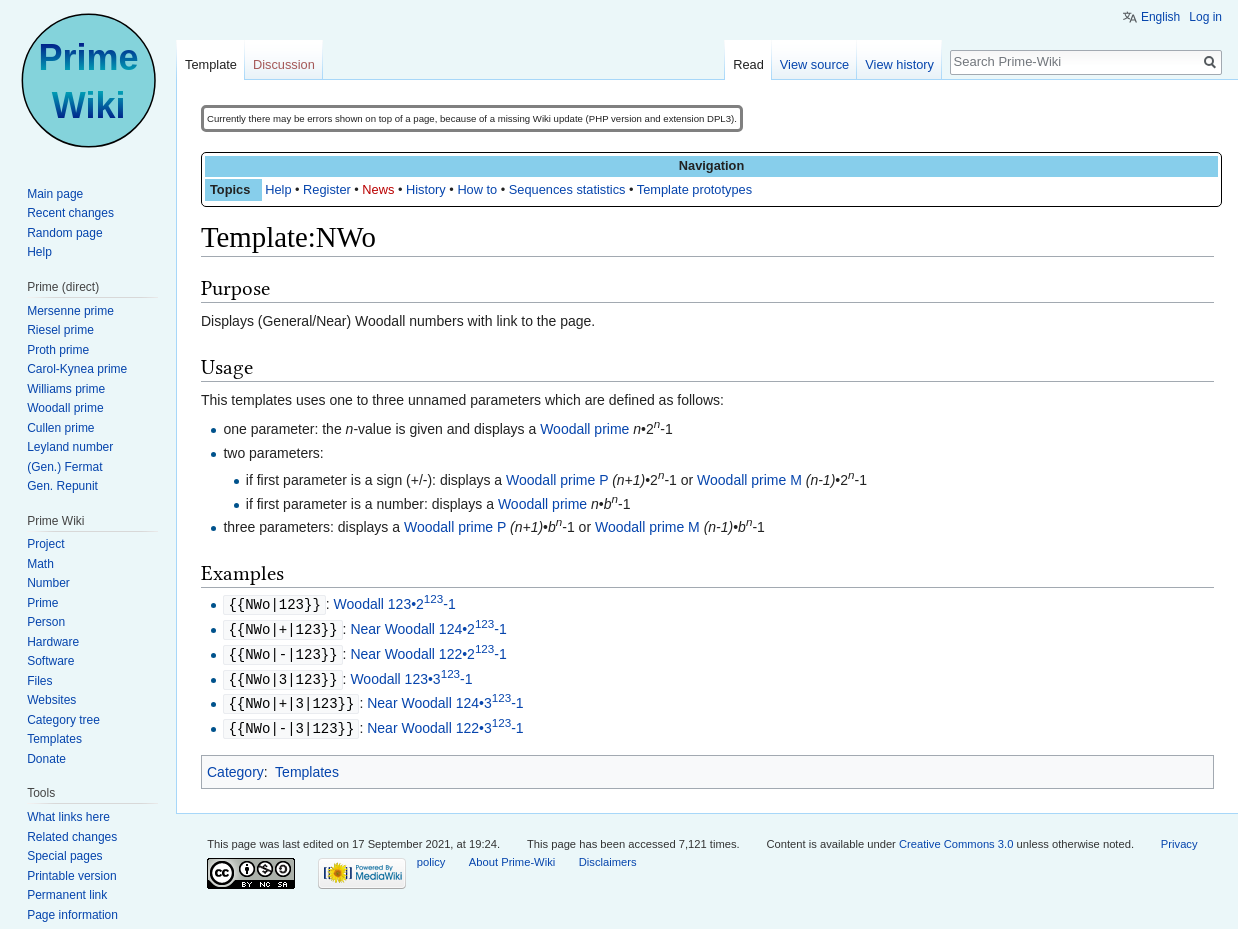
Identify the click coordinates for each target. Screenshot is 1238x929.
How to (477, 189)
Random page (64, 233)
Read (748, 64)
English (1160, 17)
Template (211, 64)
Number (48, 583)
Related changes (72, 837)
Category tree (63, 720)
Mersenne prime (70, 311)
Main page (55, 194)
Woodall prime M (749, 480)
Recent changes (70, 213)
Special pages (64, 856)
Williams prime (66, 389)
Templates (307, 766)
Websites (51, 700)
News (378, 189)
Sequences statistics (567, 189)
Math (40, 564)
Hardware (53, 642)
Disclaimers (608, 856)
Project (45, 544)
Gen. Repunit (62, 486)
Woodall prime (584, 429)
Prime (42, 603)
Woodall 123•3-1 (411, 676)
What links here (68, 817)
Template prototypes (694, 189)
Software (50, 661)
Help (278, 189)
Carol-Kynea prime (77, 369)
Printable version (71, 876)
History (426, 189)
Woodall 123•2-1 (395, 604)
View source (814, 64)
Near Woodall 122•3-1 (445, 723)
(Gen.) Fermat (64, 467)
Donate (46, 759)
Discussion (284, 64)
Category (235, 766)
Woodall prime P (557, 480)
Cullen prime (60, 428)
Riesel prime (60, 330)
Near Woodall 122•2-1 (428, 652)
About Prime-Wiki (512, 856)
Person (46, 622)
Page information (72, 915)
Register (327, 189)
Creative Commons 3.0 (956, 838)
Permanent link (67, 895)
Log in (1205, 17)
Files (39, 681)
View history (899, 64)
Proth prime (58, 350)
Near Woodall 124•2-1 (428, 628)
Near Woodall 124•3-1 (445, 699)
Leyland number (70, 447)
